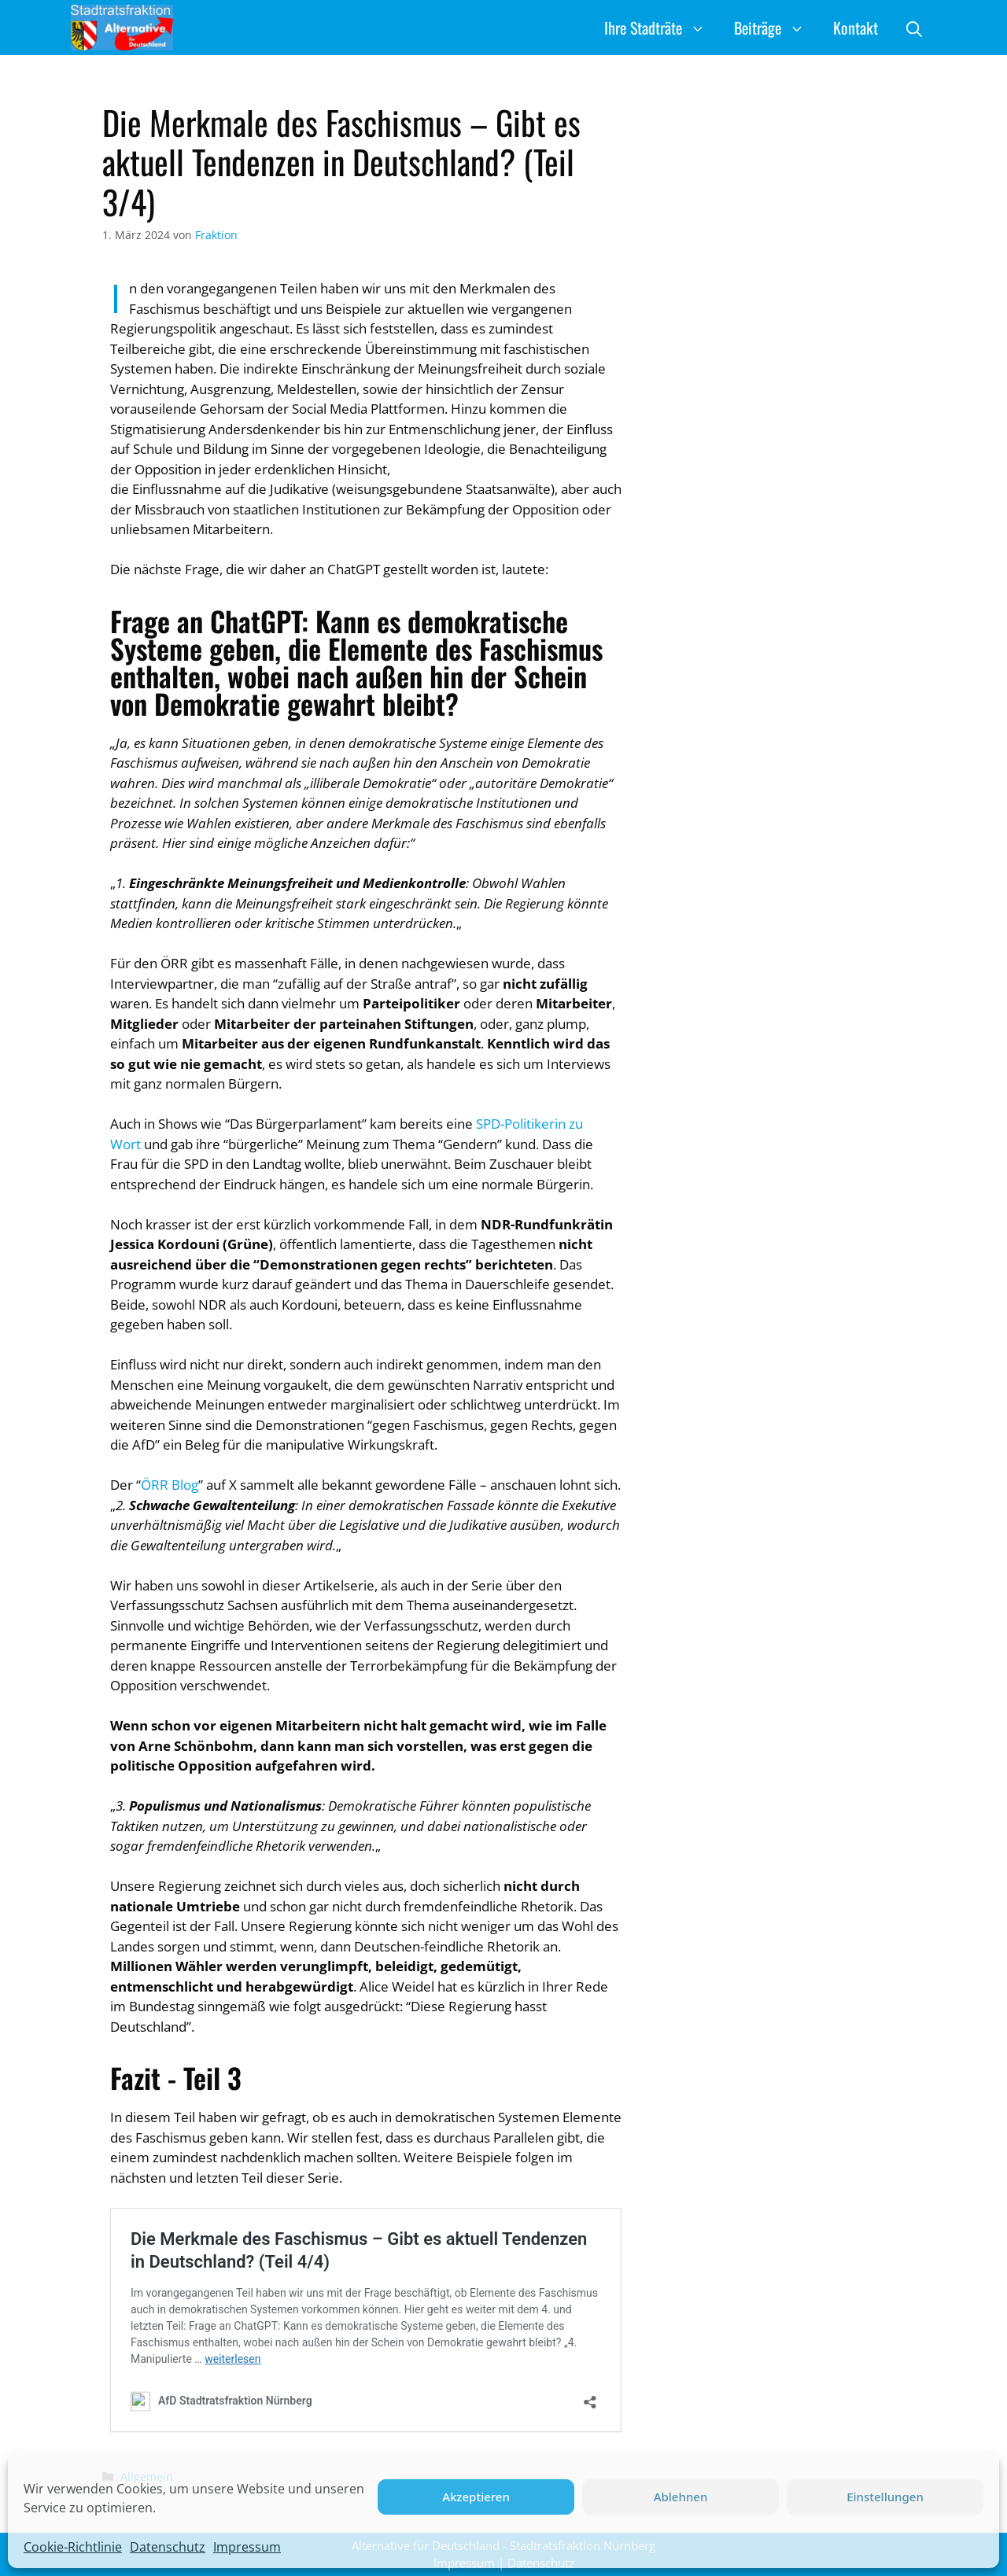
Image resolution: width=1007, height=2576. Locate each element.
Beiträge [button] (776, 27)
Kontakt (855, 27)
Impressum (247, 2547)
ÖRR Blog (169, 1485)
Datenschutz (167, 2547)
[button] (914, 27)
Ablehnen (681, 2496)
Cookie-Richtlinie (73, 2547)
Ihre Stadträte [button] (662, 27)
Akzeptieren (476, 2496)
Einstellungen (885, 2496)
